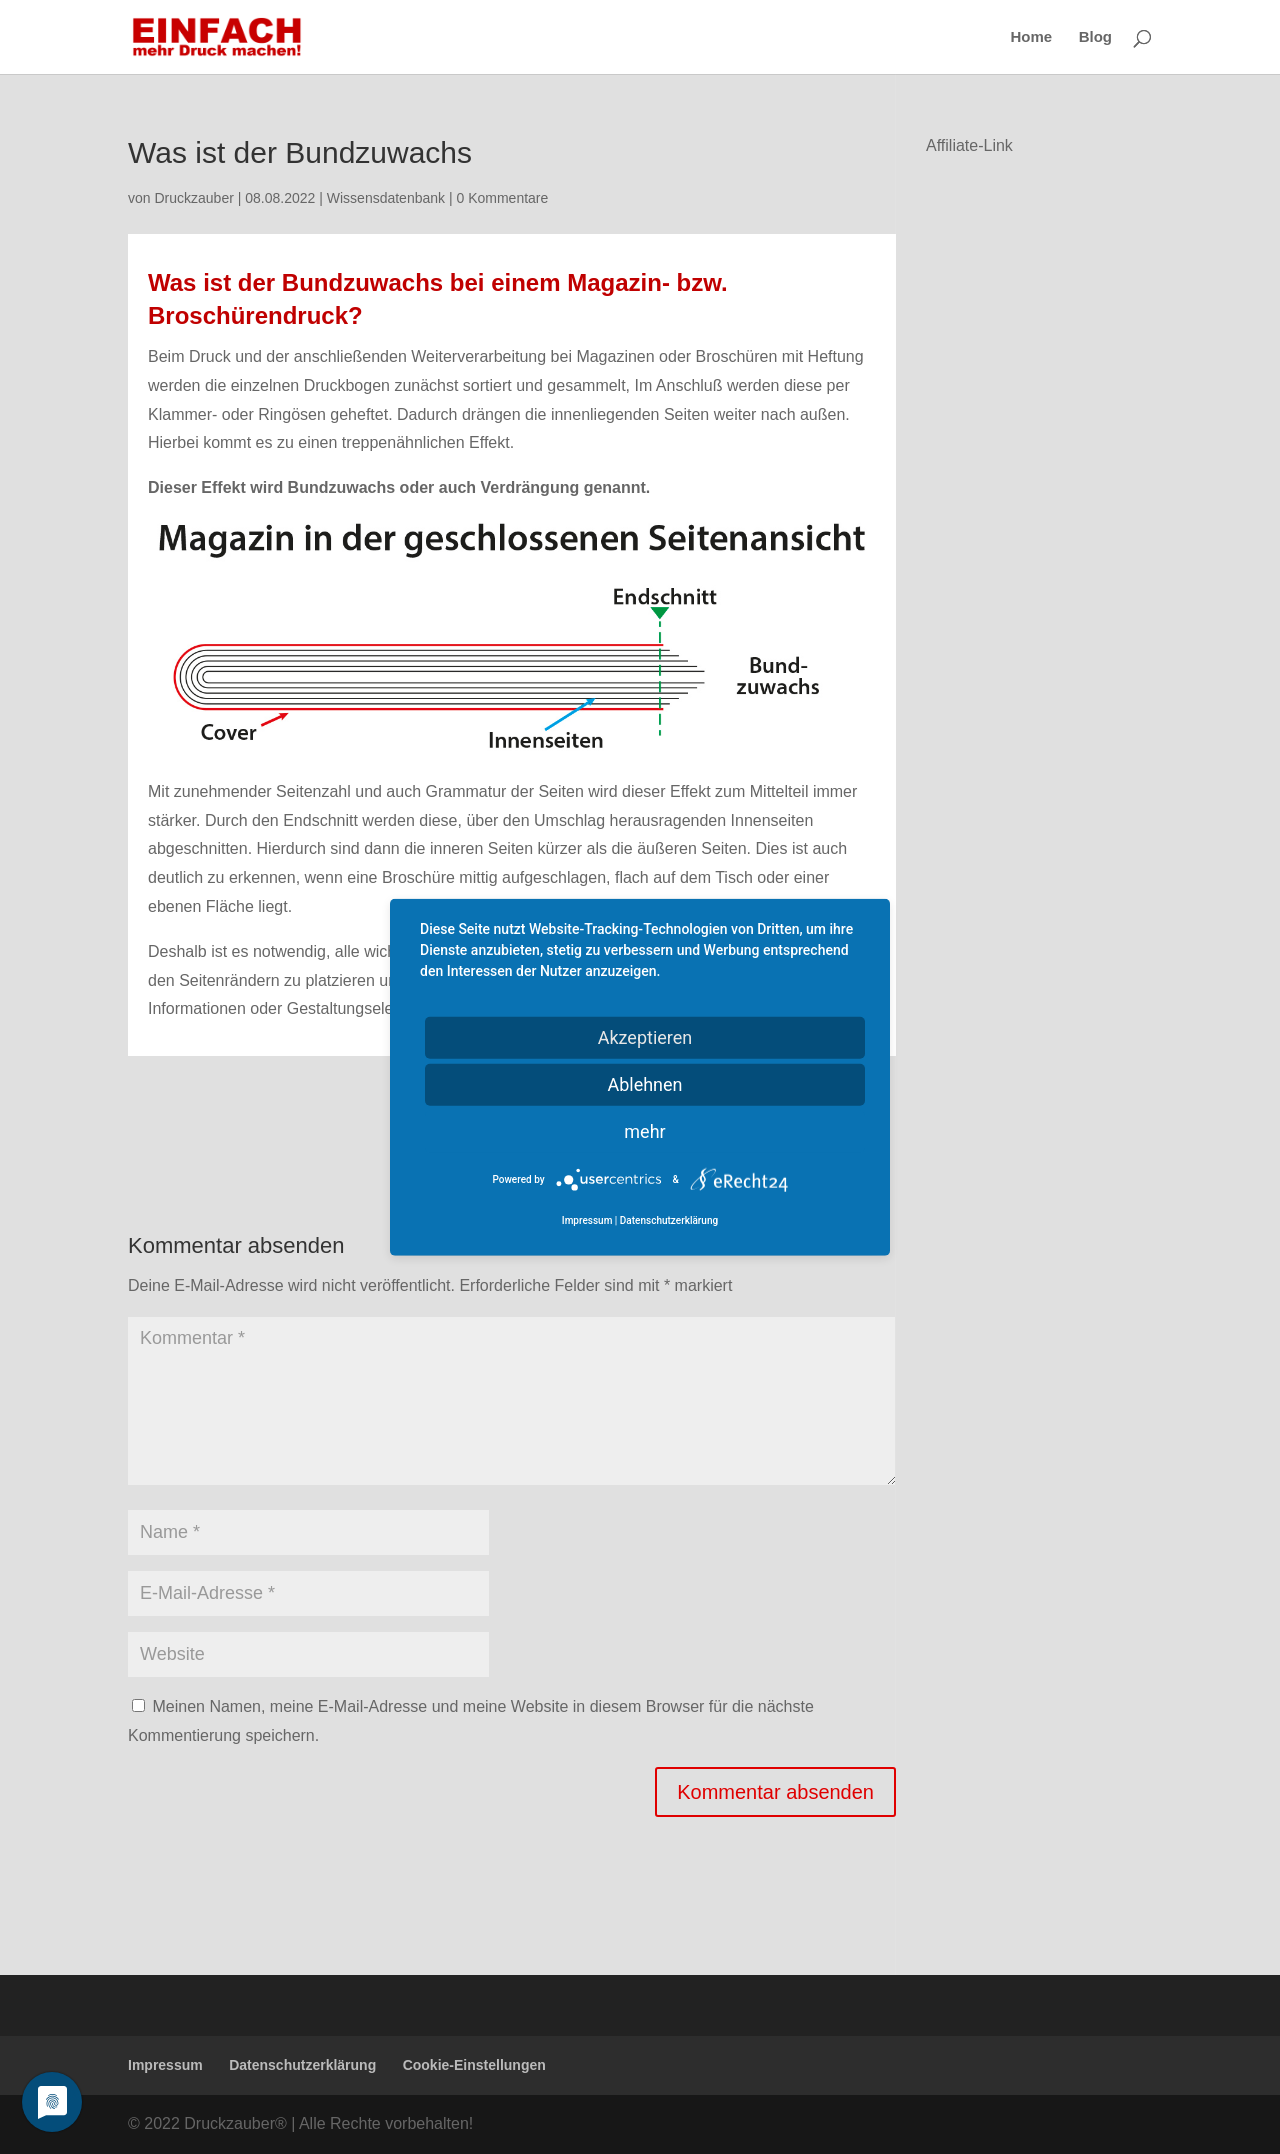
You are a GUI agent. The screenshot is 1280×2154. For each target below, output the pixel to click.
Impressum (165, 2065)
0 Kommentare (502, 198)
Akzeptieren (645, 1037)
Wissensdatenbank (386, 198)
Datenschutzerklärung (302, 2065)
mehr (644, 1131)
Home (1032, 37)
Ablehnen (644, 1084)
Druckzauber (193, 198)
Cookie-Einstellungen (474, 2065)
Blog (1095, 37)
